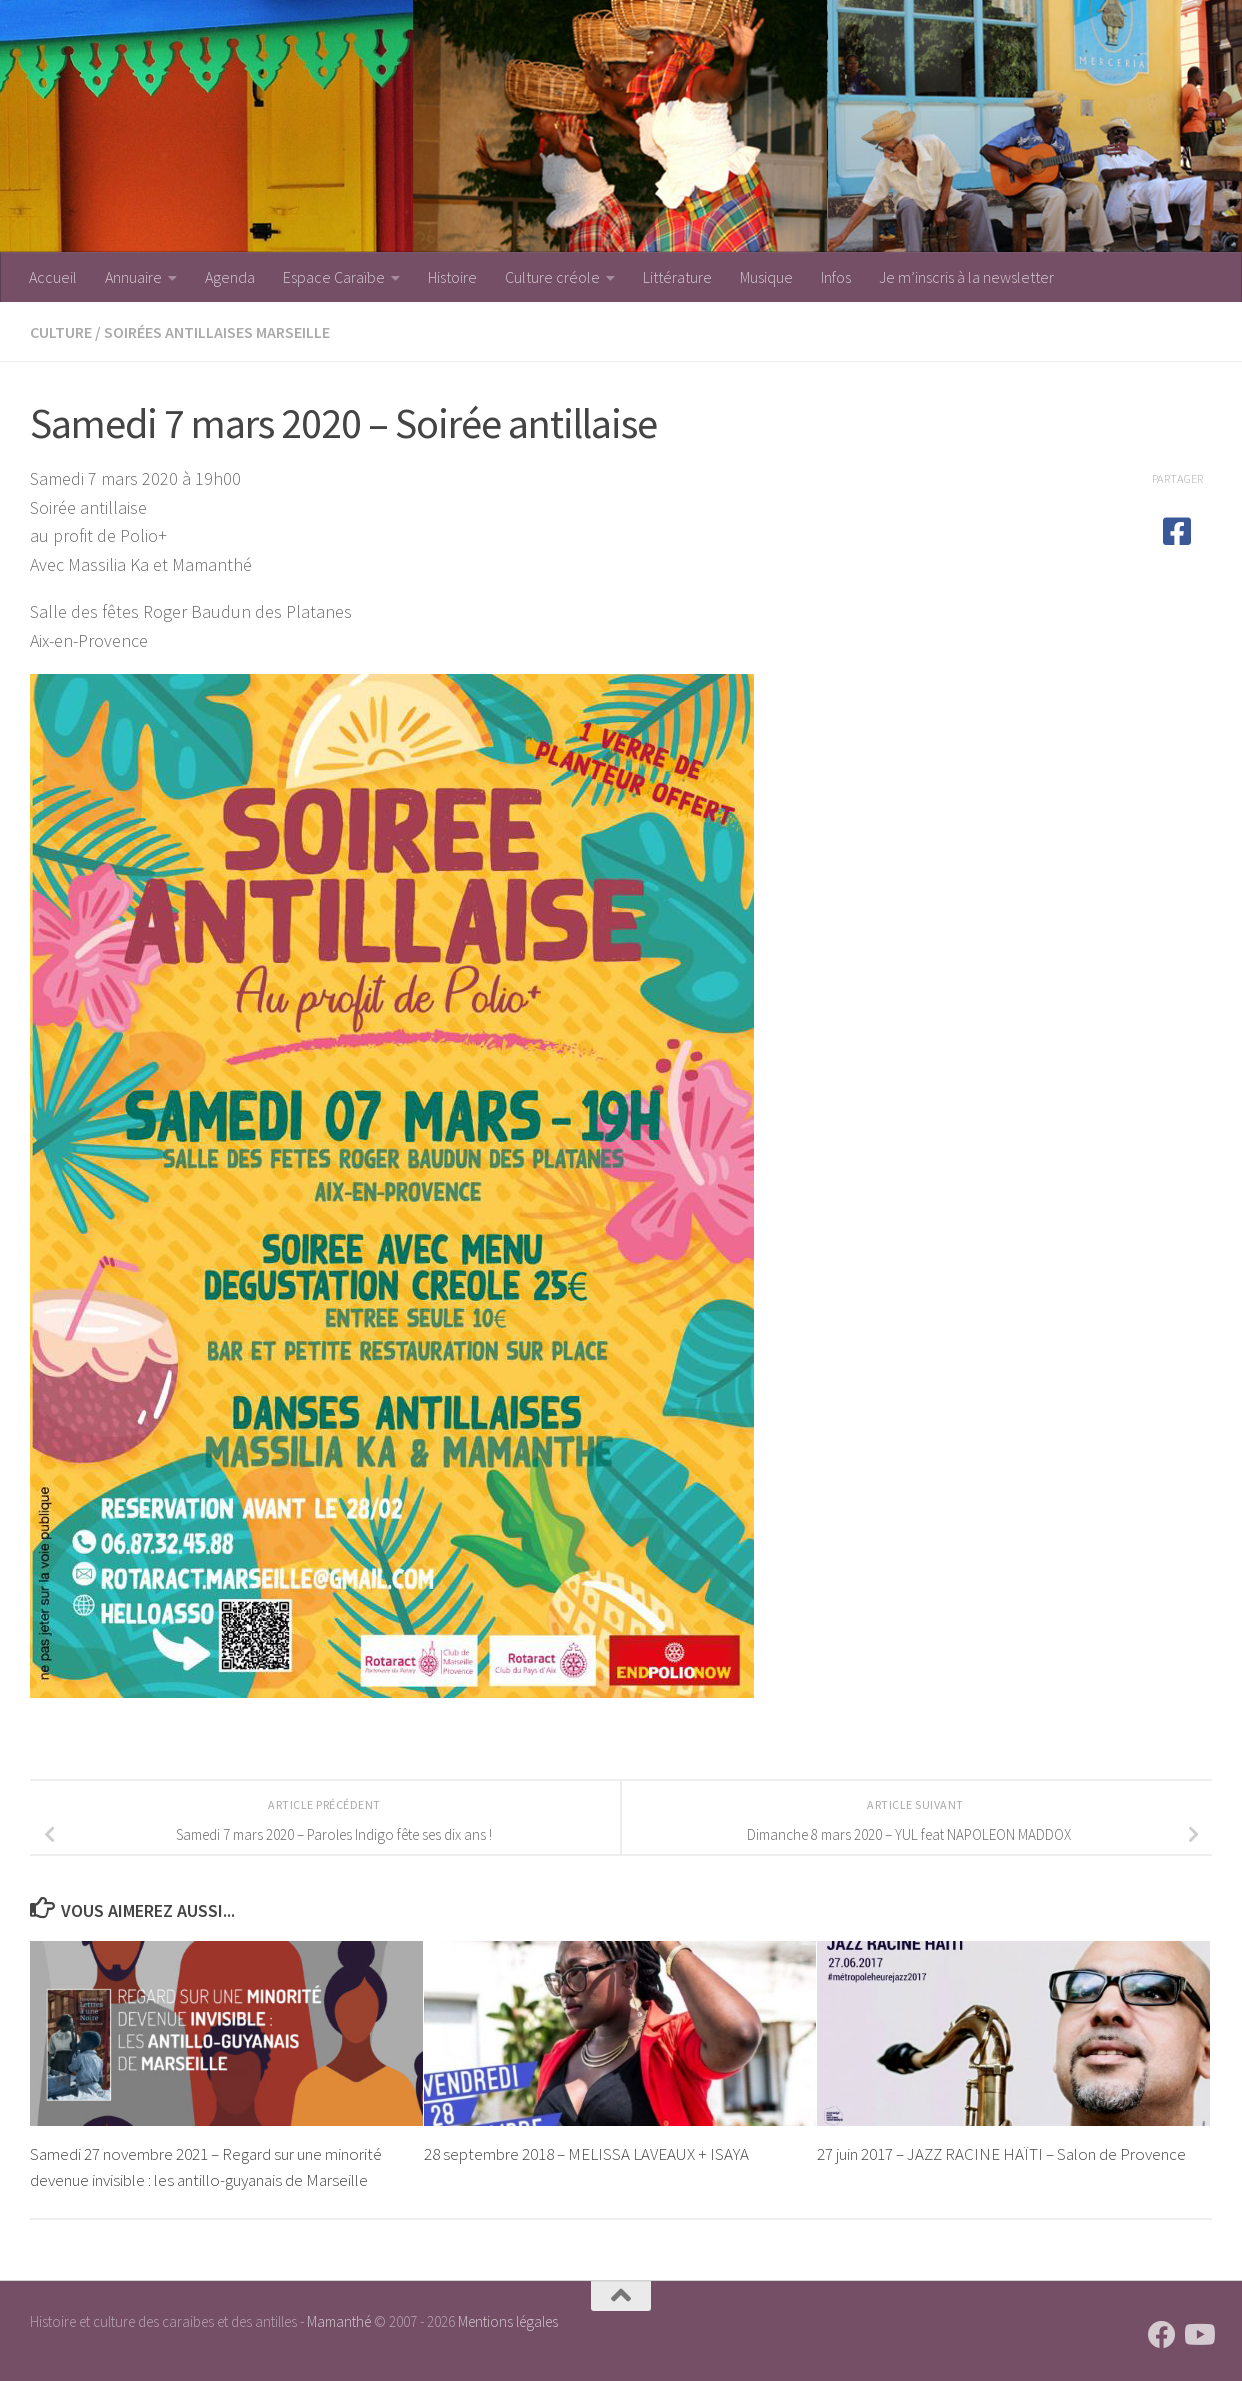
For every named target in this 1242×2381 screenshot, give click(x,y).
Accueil (53, 277)
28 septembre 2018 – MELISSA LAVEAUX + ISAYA (586, 2154)
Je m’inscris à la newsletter (966, 277)
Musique (766, 277)
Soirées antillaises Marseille (217, 332)
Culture (61, 332)
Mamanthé (339, 2321)
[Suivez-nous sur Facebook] (1162, 2335)
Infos (836, 277)
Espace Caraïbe (334, 277)
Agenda (230, 277)
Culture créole (552, 277)
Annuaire (133, 277)
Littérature (677, 277)
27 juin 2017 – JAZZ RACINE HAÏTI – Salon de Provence (1001, 2154)
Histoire (452, 277)
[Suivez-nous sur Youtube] (1198, 2335)
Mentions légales (508, 2321)
